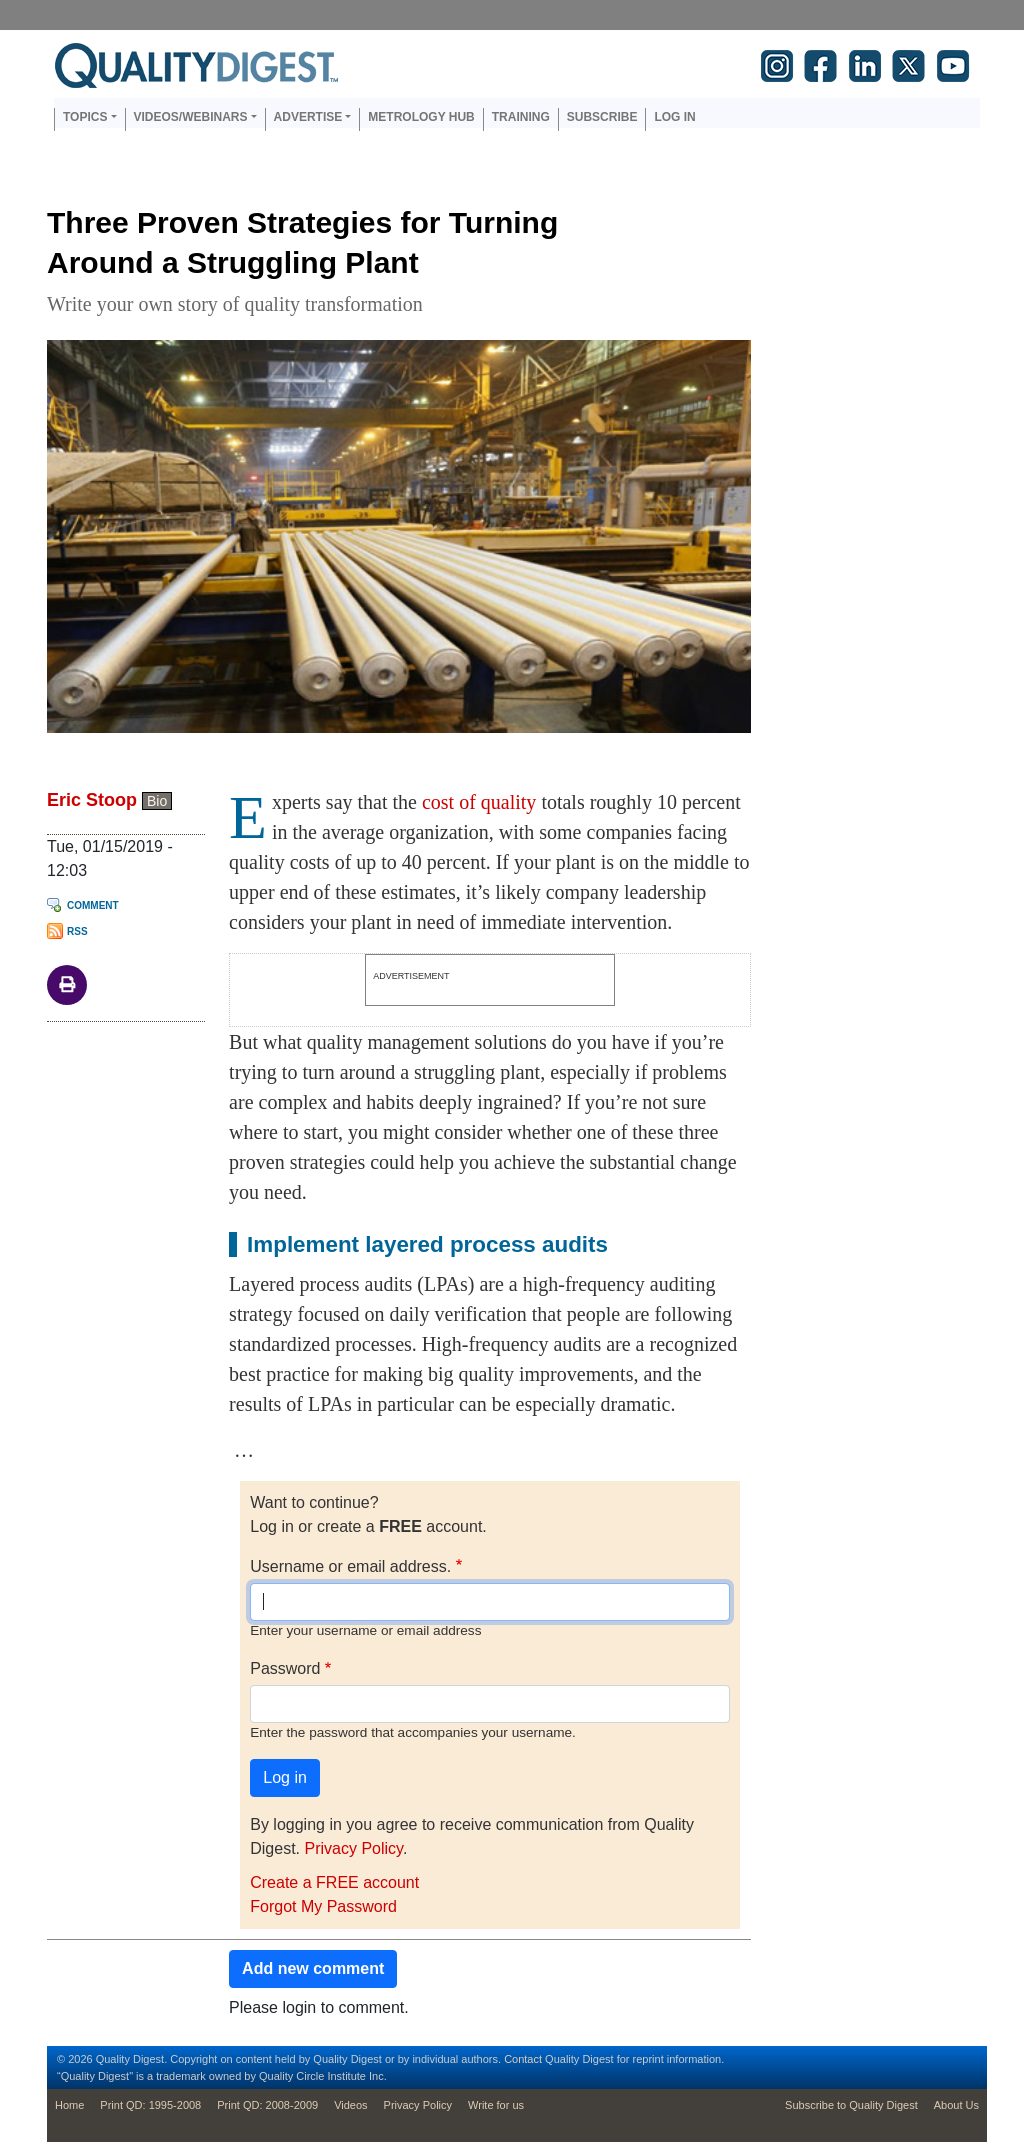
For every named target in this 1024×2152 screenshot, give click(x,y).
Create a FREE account (334, 1882)
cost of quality (479, 802)
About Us (956, 2105)
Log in (674, 117)
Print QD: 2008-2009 (267, 2105)
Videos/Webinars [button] (191, 117)
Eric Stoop (92, 800)
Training (521, 117)
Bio (157, 801)
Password (285, 1668)
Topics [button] (85, 117)
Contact (523, 2059)
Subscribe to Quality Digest (851, 2105)
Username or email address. (350, 1566)
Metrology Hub (421, 117)
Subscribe (602, 117)
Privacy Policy (353, 1848)
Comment (93, 905)
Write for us (496, 2105)
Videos (350, 2105)
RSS (77, 931)
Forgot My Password (323, 1906)
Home (69, 2105)
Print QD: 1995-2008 (150, 2105)
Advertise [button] (308, 117)
